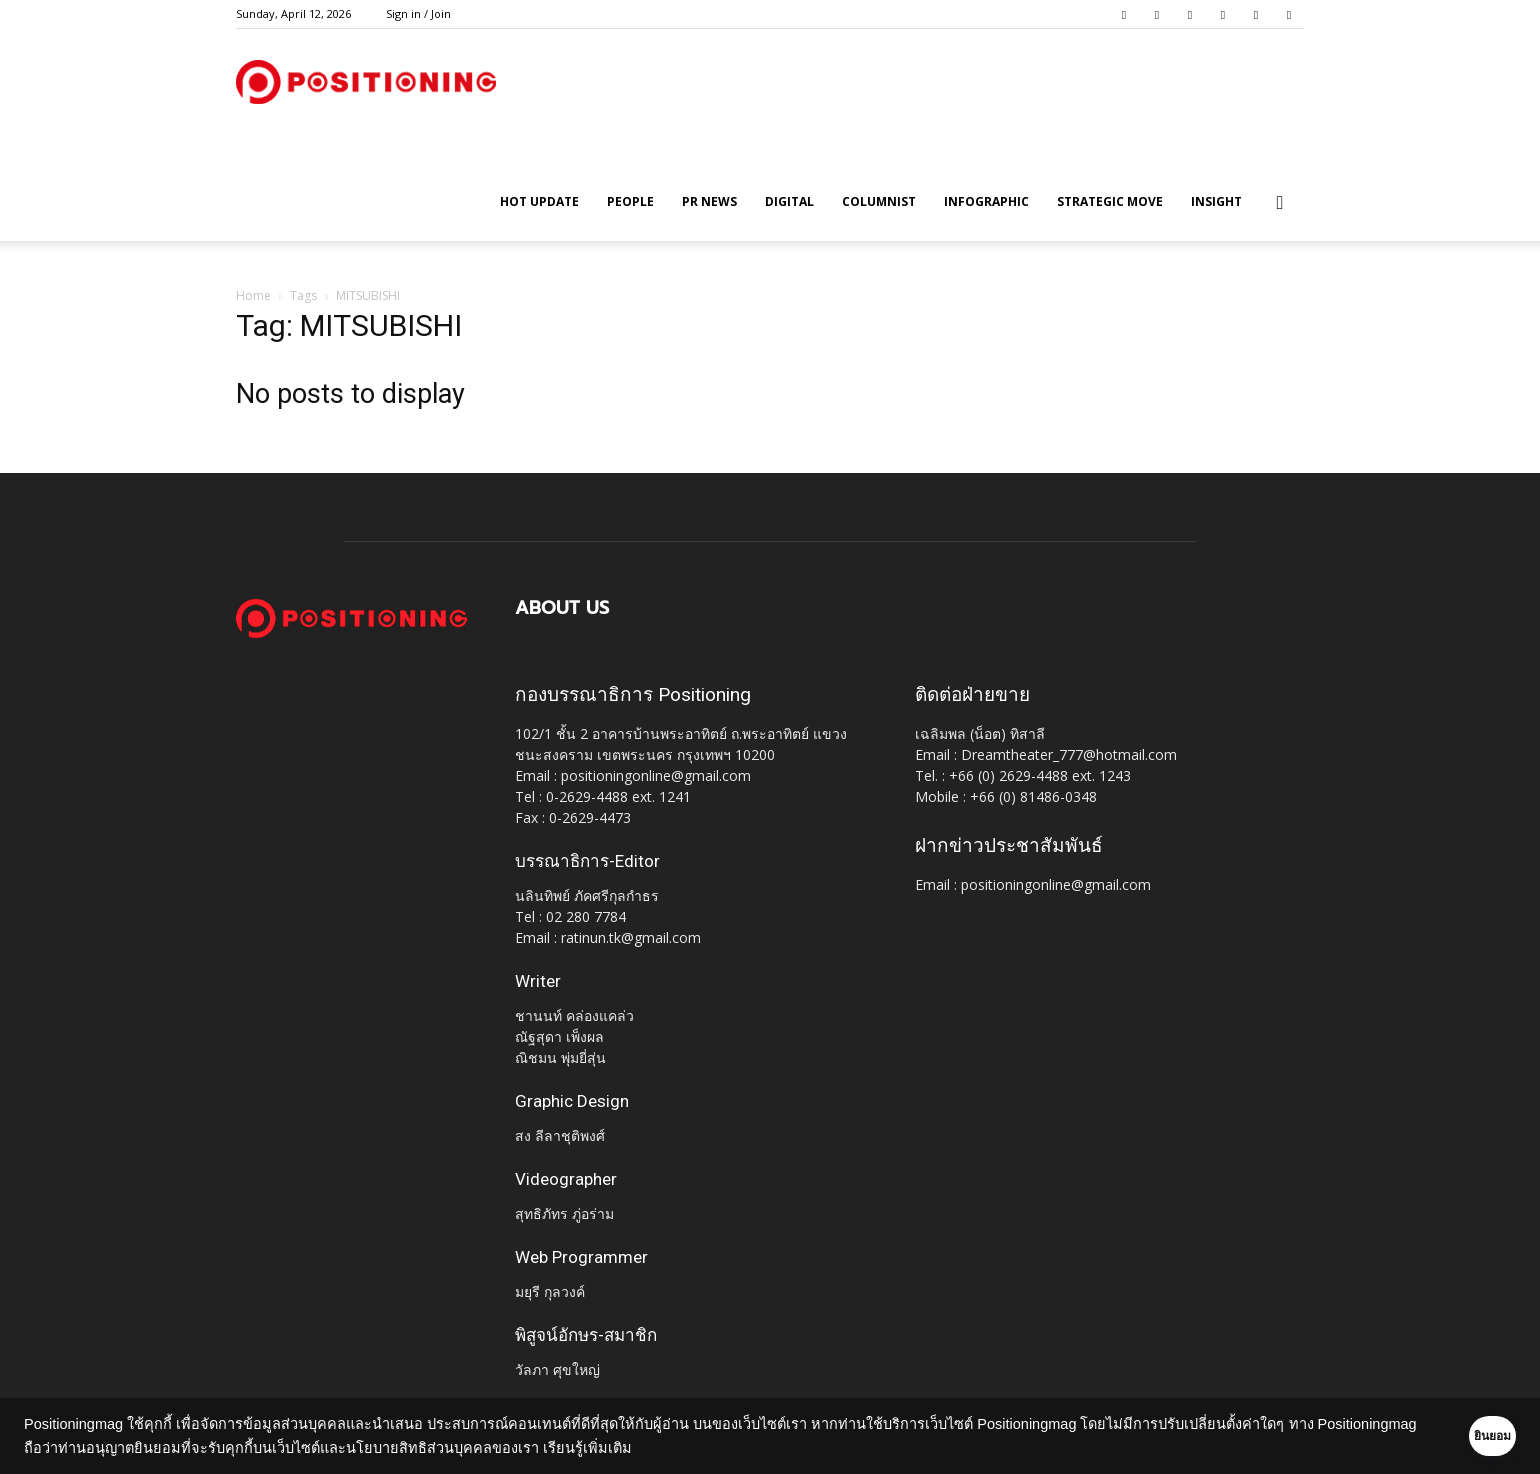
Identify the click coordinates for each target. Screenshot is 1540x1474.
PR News (709, 201)
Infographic (986, 201)
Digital (789, 201)
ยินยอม (1462, 1436)
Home (253, 295)
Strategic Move (1110, 201)
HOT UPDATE (539, 201)
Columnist (879, 201)
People (630, 201)
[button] (1280, 203)
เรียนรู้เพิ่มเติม (691, 1448)
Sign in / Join (418, 13)
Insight (1216, 201)
